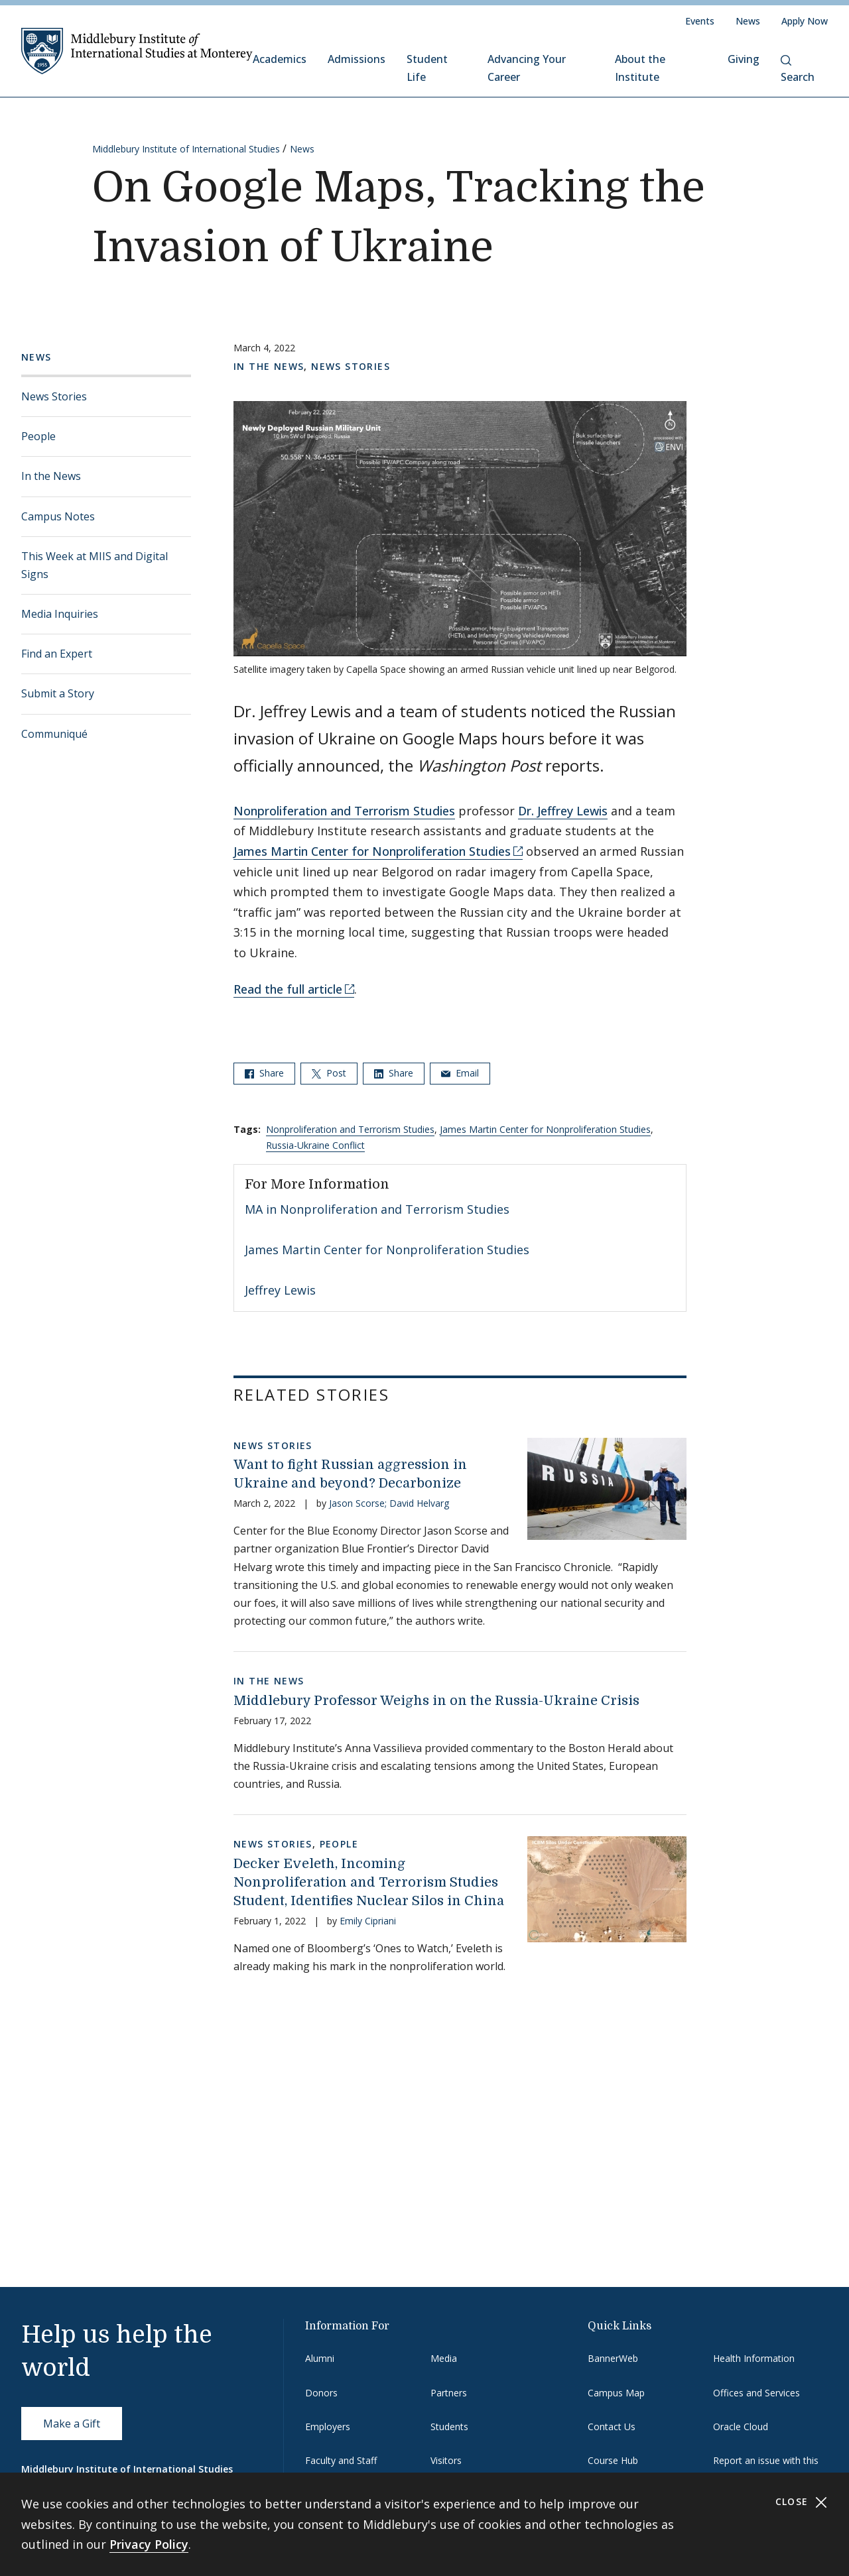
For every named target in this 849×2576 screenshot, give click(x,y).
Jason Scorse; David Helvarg (389, 1503)
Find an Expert (56, 653)
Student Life (427, 68)
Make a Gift (71, 2423)
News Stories (54, 396)
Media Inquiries (59, 614)
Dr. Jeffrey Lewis (563, 811)
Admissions (356, 59)
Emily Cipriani (368, 1920)
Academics (279, 59)
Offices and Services (756, 2392)
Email (460, 1073)
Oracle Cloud (740, 2426)
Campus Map (616, 2392)
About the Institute (640, 68)
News (748, 21)
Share (264, 1073)
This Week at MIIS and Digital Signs (94, 565)
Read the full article (287, 989)
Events (699, 21)
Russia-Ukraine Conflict (315, 1145)
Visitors (446, 2460)
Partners (448, 2392)
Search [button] (798, 69)
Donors (321, 2392)
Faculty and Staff (341, 2460)
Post (329, 1073)
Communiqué (54, 734)
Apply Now (804, 21)
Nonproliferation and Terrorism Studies (344, 811)
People (38, 436)
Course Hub (613, 2460)
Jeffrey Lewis (280, 1290)
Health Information (754, 2358)
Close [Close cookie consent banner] (801, 2502)
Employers (327, 2426)
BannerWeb (613, 2358)
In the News (51, 476)
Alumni (319, 2358)
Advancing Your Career (527, 68)
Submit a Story (57, 693)
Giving (743, 59)
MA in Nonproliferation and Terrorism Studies (377, 1209)
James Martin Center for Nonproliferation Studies (372, 851)
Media (443, 2358)
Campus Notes (58, 516)
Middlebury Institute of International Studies (186, 149)
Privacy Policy (148, 2544)
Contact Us (611, 2426)
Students (449, 2426)
